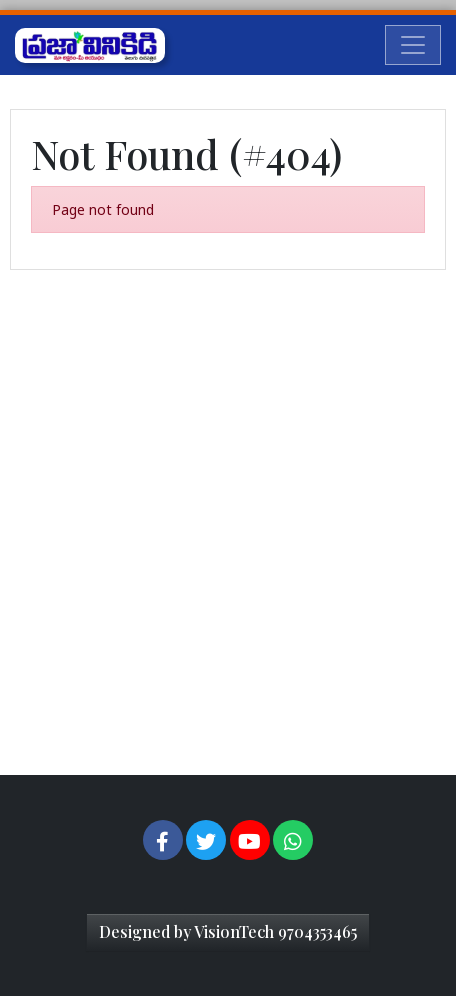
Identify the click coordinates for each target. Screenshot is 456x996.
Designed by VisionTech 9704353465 (228, 931)
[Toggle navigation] (413, 45)
